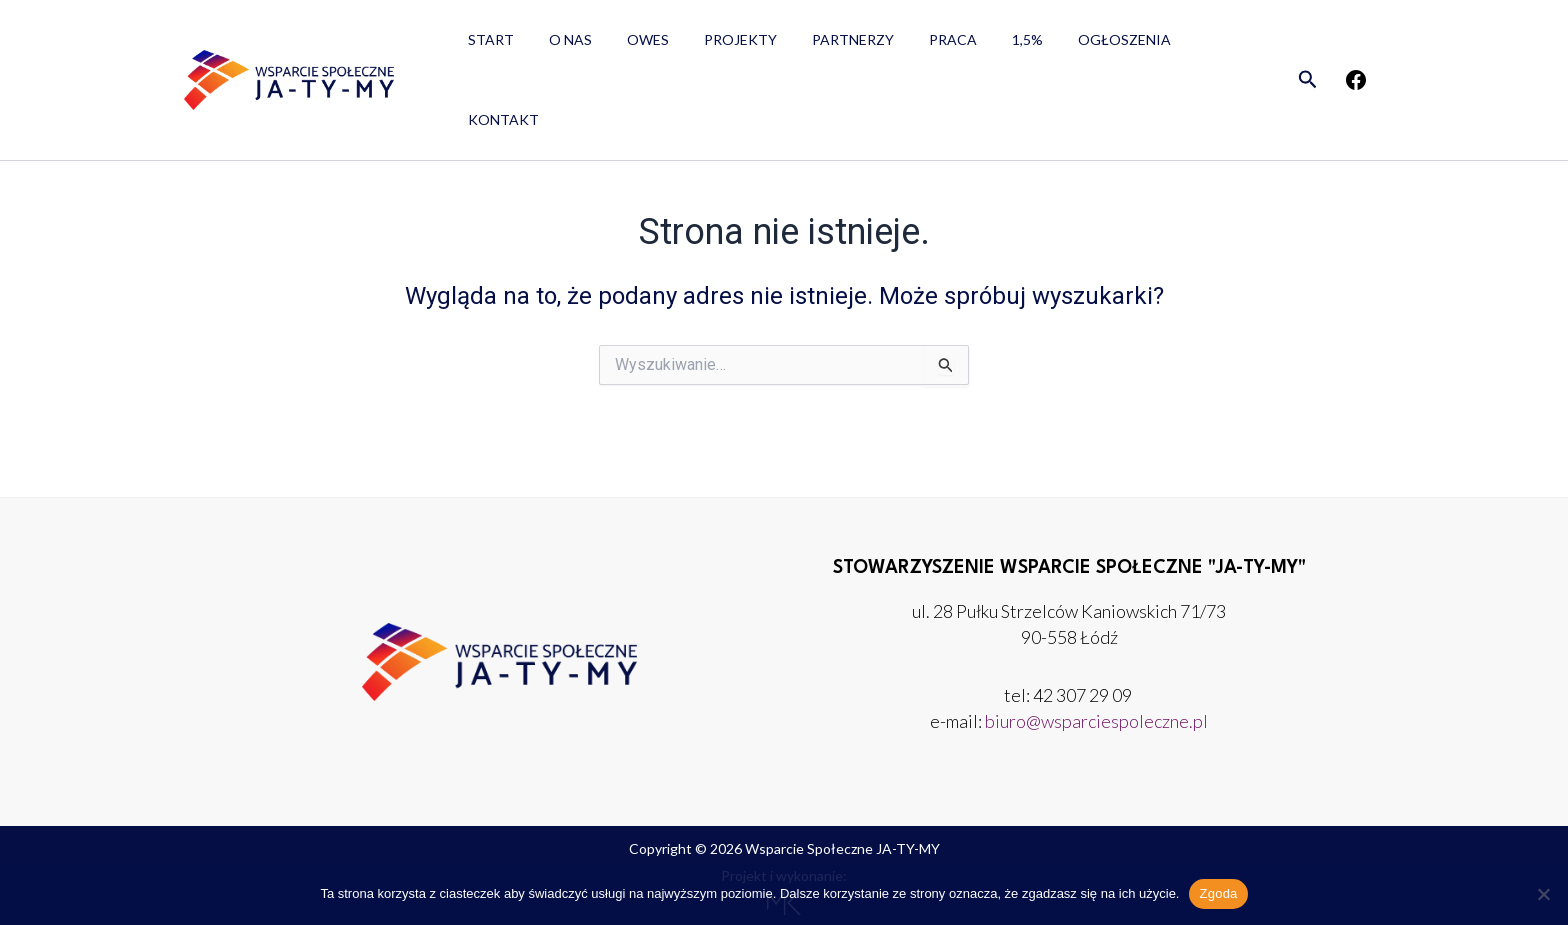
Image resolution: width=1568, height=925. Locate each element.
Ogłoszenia (1071, 45)
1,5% (981, 45)
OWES (630, 45)
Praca (914, 45)
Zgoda (1218, 893)
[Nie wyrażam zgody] (1543, 894)
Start (487, 45)
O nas (559, 45)
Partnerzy (821, 45)
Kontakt (1181, 45)
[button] (1308, 46)
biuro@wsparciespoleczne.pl (1096, 721)
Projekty (715, 45)
